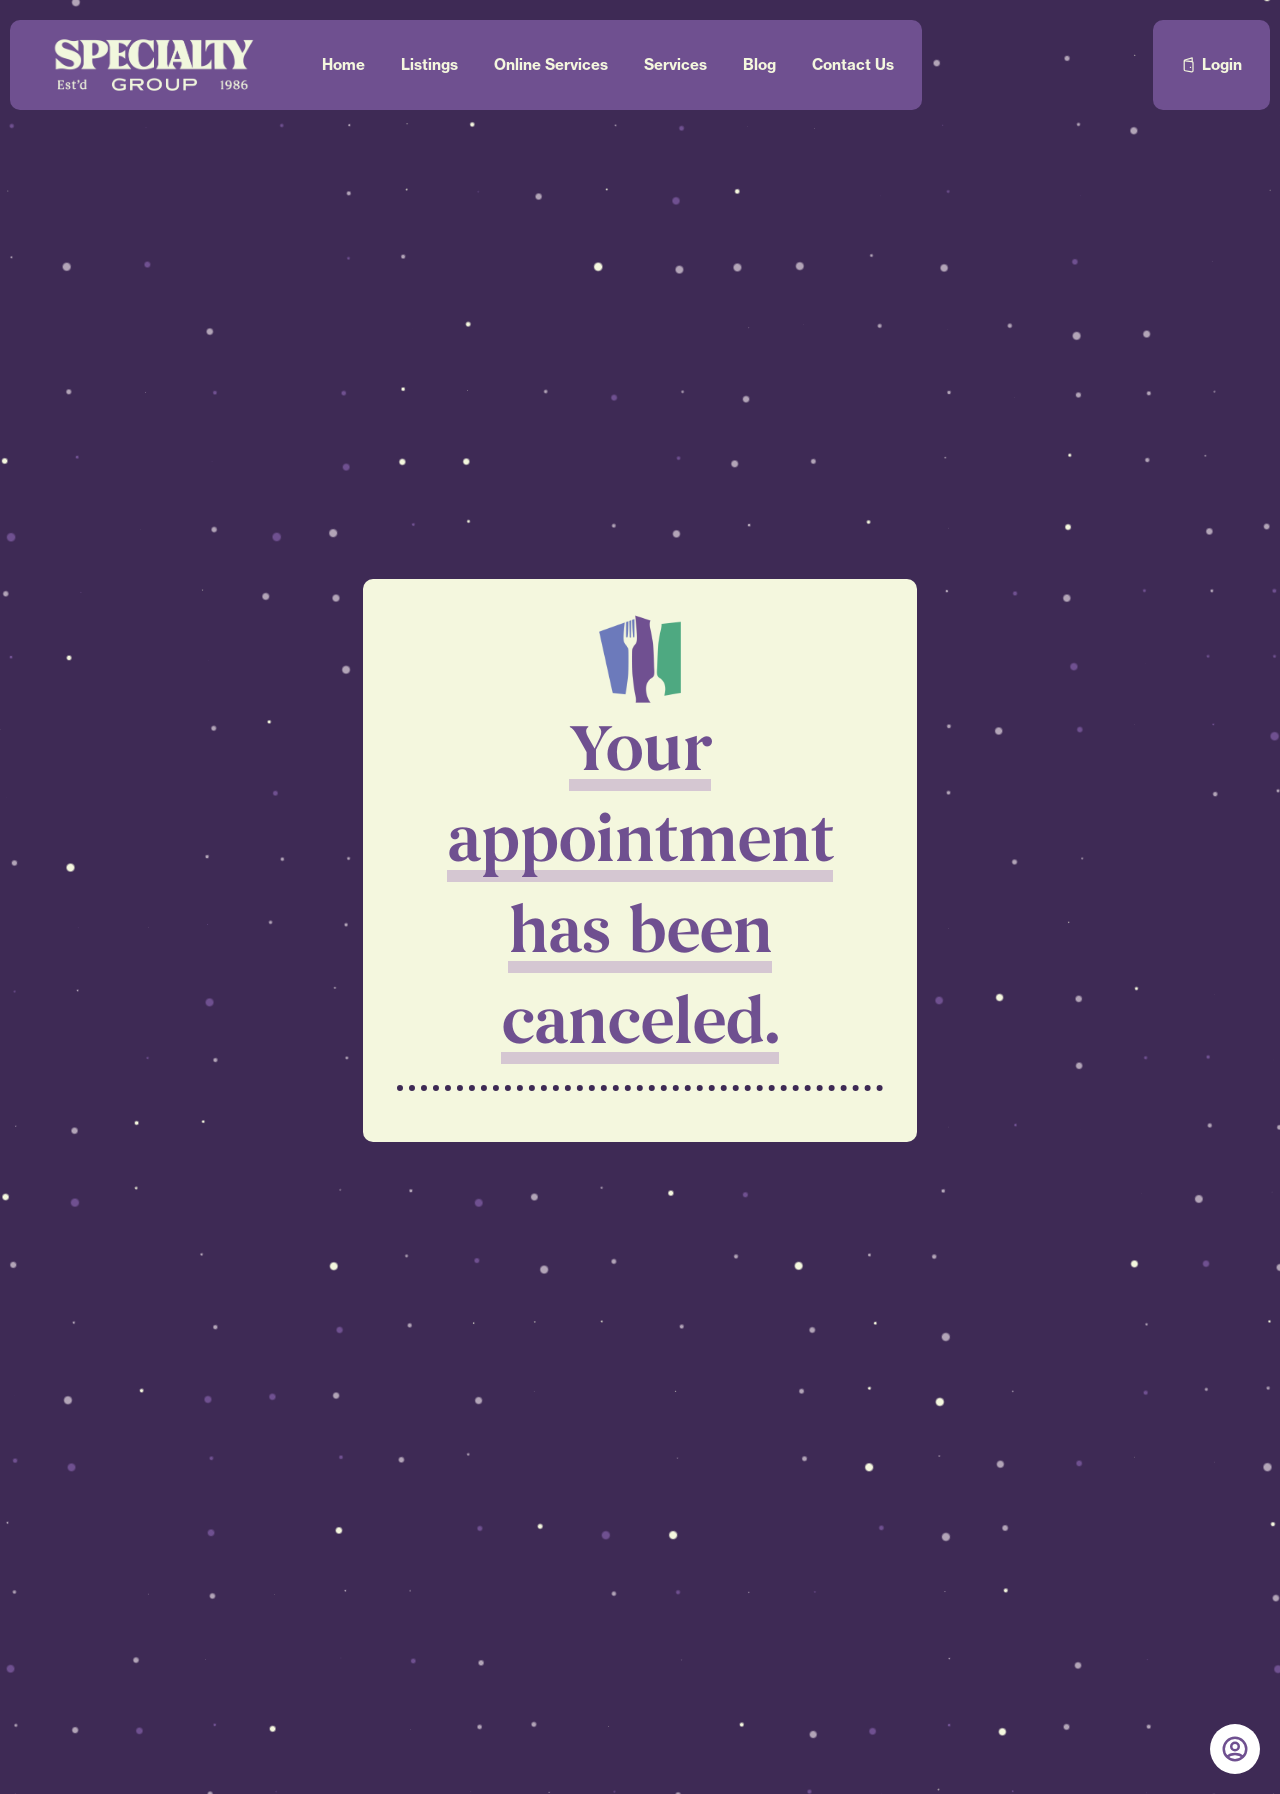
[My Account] (1235, 1749)
